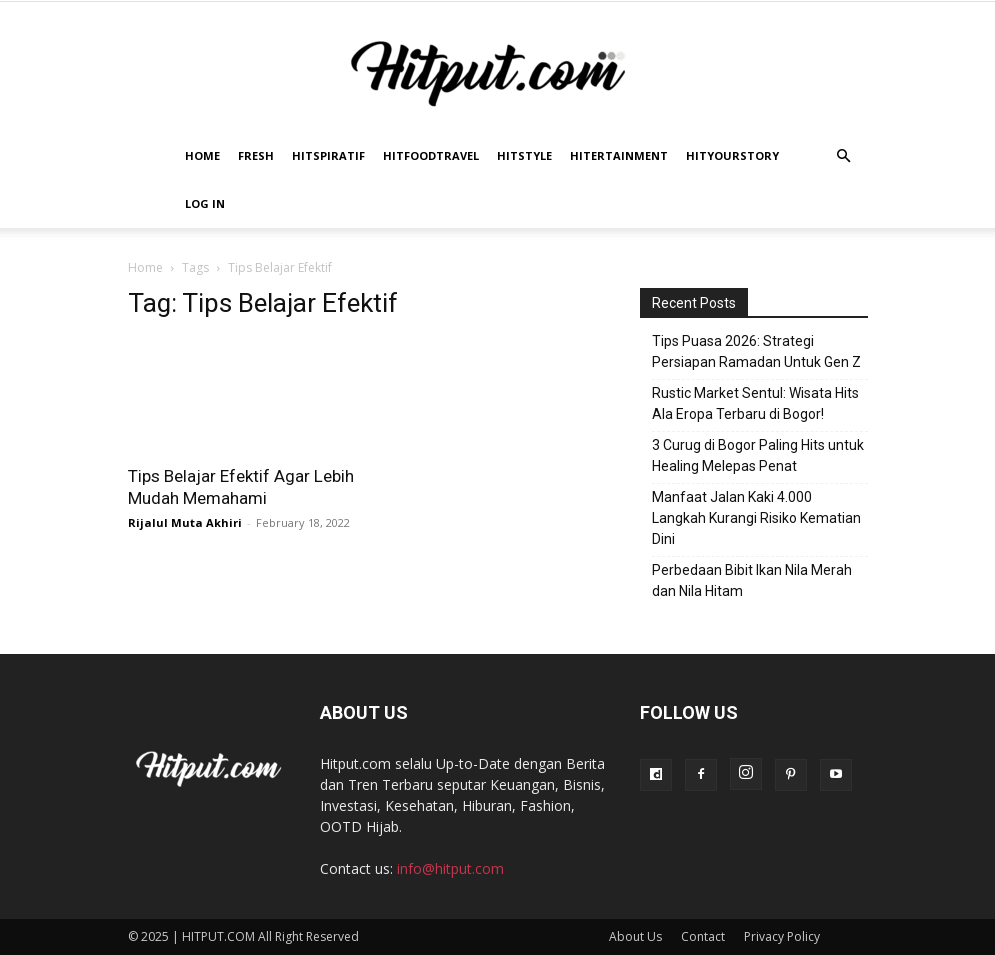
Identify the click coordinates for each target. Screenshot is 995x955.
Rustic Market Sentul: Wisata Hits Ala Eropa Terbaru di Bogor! (755, 403)
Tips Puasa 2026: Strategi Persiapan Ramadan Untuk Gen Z (756, 351)
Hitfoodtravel (431, 155)
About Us (635, 936)
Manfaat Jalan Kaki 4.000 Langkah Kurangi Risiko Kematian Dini (756, 518)
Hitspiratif (328, 155)
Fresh (256, 155)
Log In (205, 203)
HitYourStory (732, 155)
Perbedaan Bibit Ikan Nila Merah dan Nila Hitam (752, 580)
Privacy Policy (782, 936)
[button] (844, 156)
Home (202, 155)
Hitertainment (619, 155)
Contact (703, 936)
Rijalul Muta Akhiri (185, 522)
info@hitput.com (450, 868)
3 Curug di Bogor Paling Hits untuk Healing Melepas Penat (758, 455)
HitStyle (524, 155)
